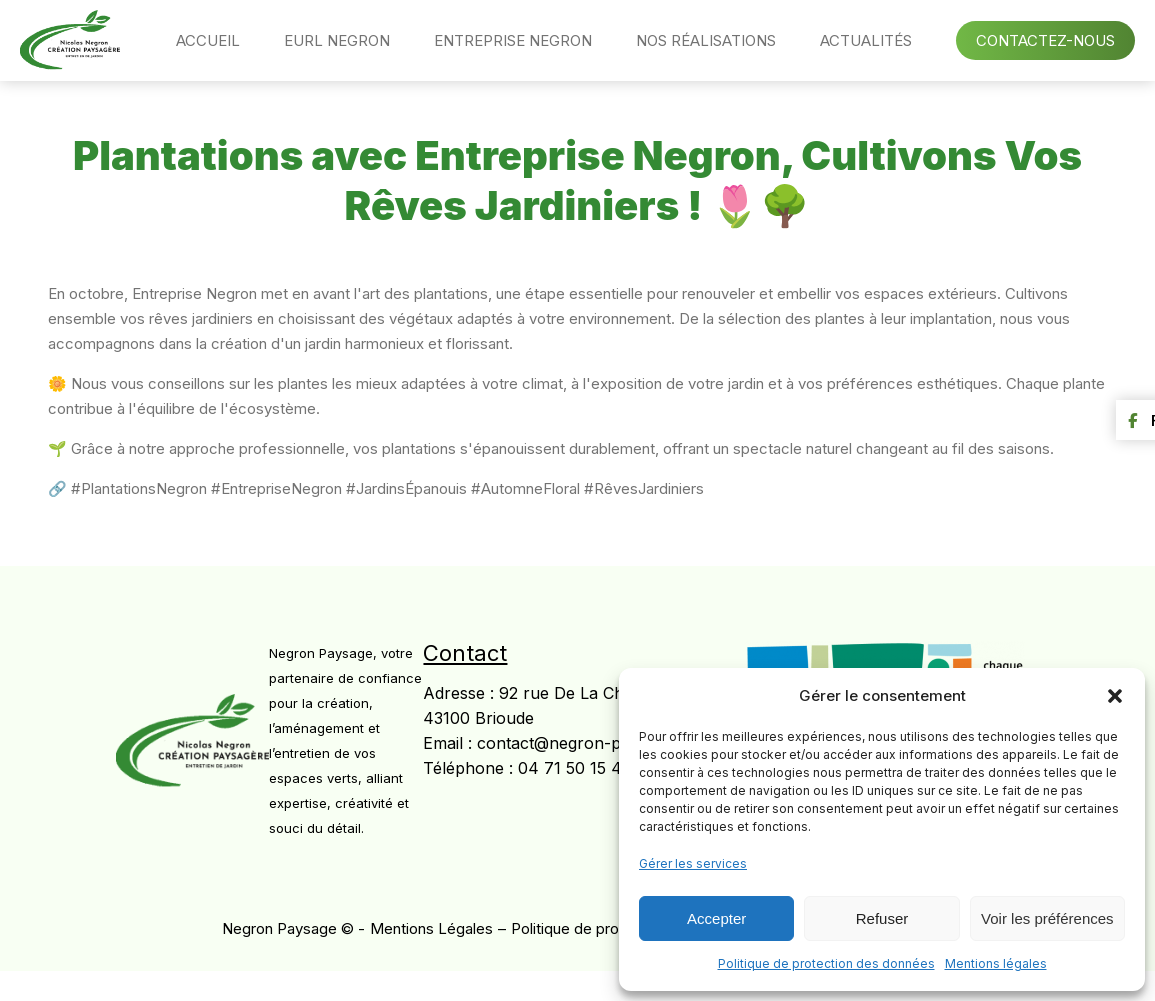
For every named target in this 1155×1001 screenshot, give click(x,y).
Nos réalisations (706, 40)
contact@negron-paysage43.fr (594, 743)
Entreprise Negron (513, 40)
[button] (1115, 696)
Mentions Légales (431, 928)
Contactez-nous (1045, 40)
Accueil (208, 40)
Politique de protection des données (826, 963)
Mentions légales (996, 963)
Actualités (866, 40)
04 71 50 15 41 (573, 768)
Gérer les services (693, 863)
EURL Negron (337, 40)
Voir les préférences (1047, 918)
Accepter (716, 918)
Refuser (882, 918)
